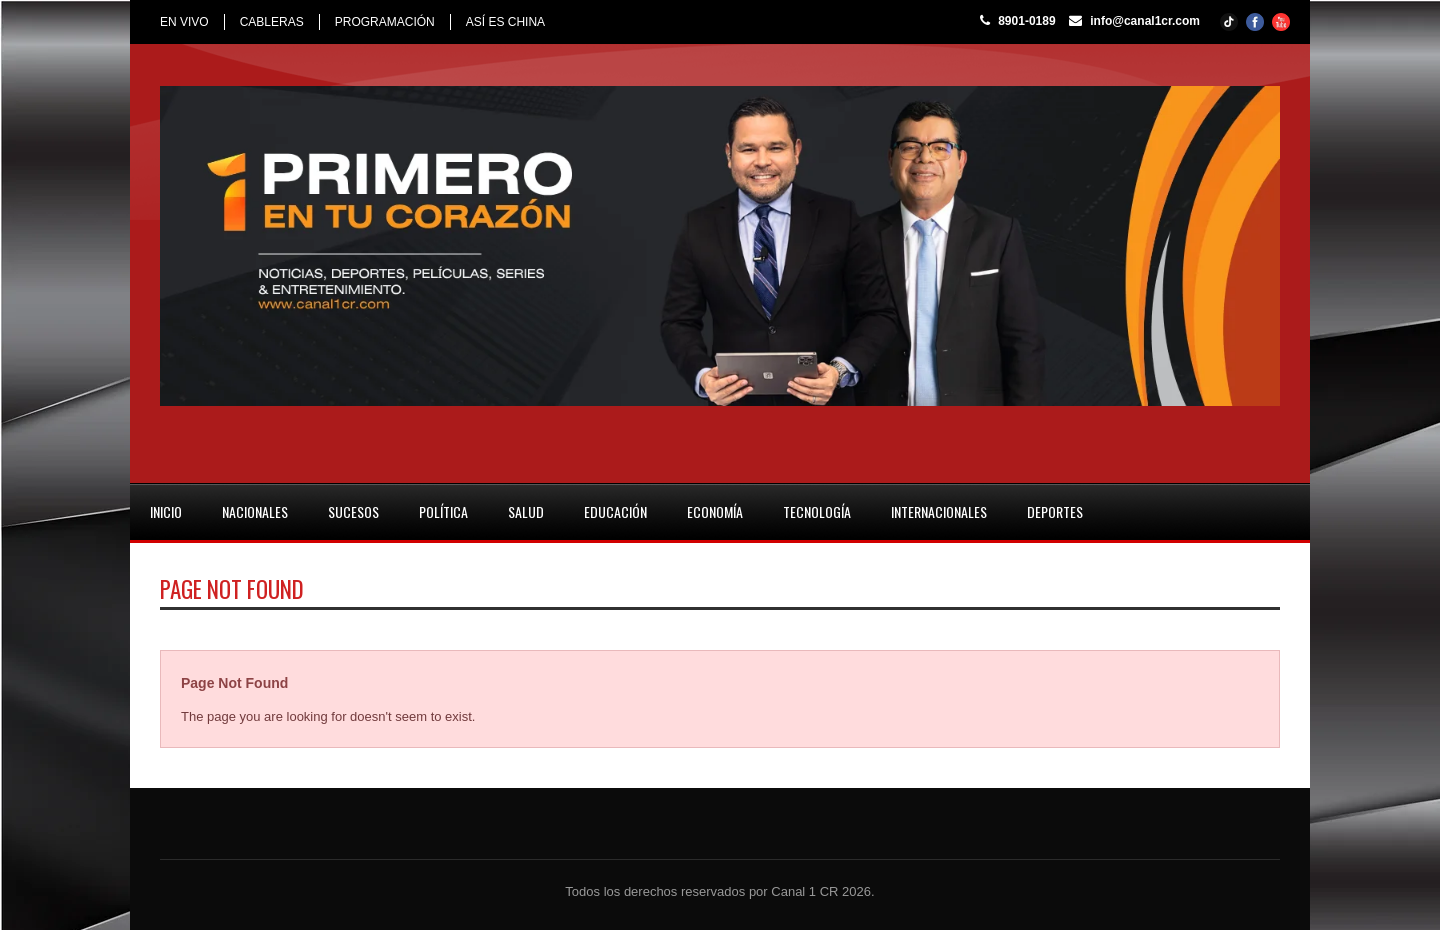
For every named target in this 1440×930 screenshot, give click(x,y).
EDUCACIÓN (615, 511)
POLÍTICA (443, 511)
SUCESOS (353, 511)
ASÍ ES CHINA (505, 22)
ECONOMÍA (715, 511)
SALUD (526, 511)
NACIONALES (255, 511)
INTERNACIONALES (939, 511)
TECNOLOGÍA (817, 511)
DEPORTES (1055, 511)
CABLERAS (272, 22)
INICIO (166, 511)
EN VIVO (184, 22)
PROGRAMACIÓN (385, 22)
